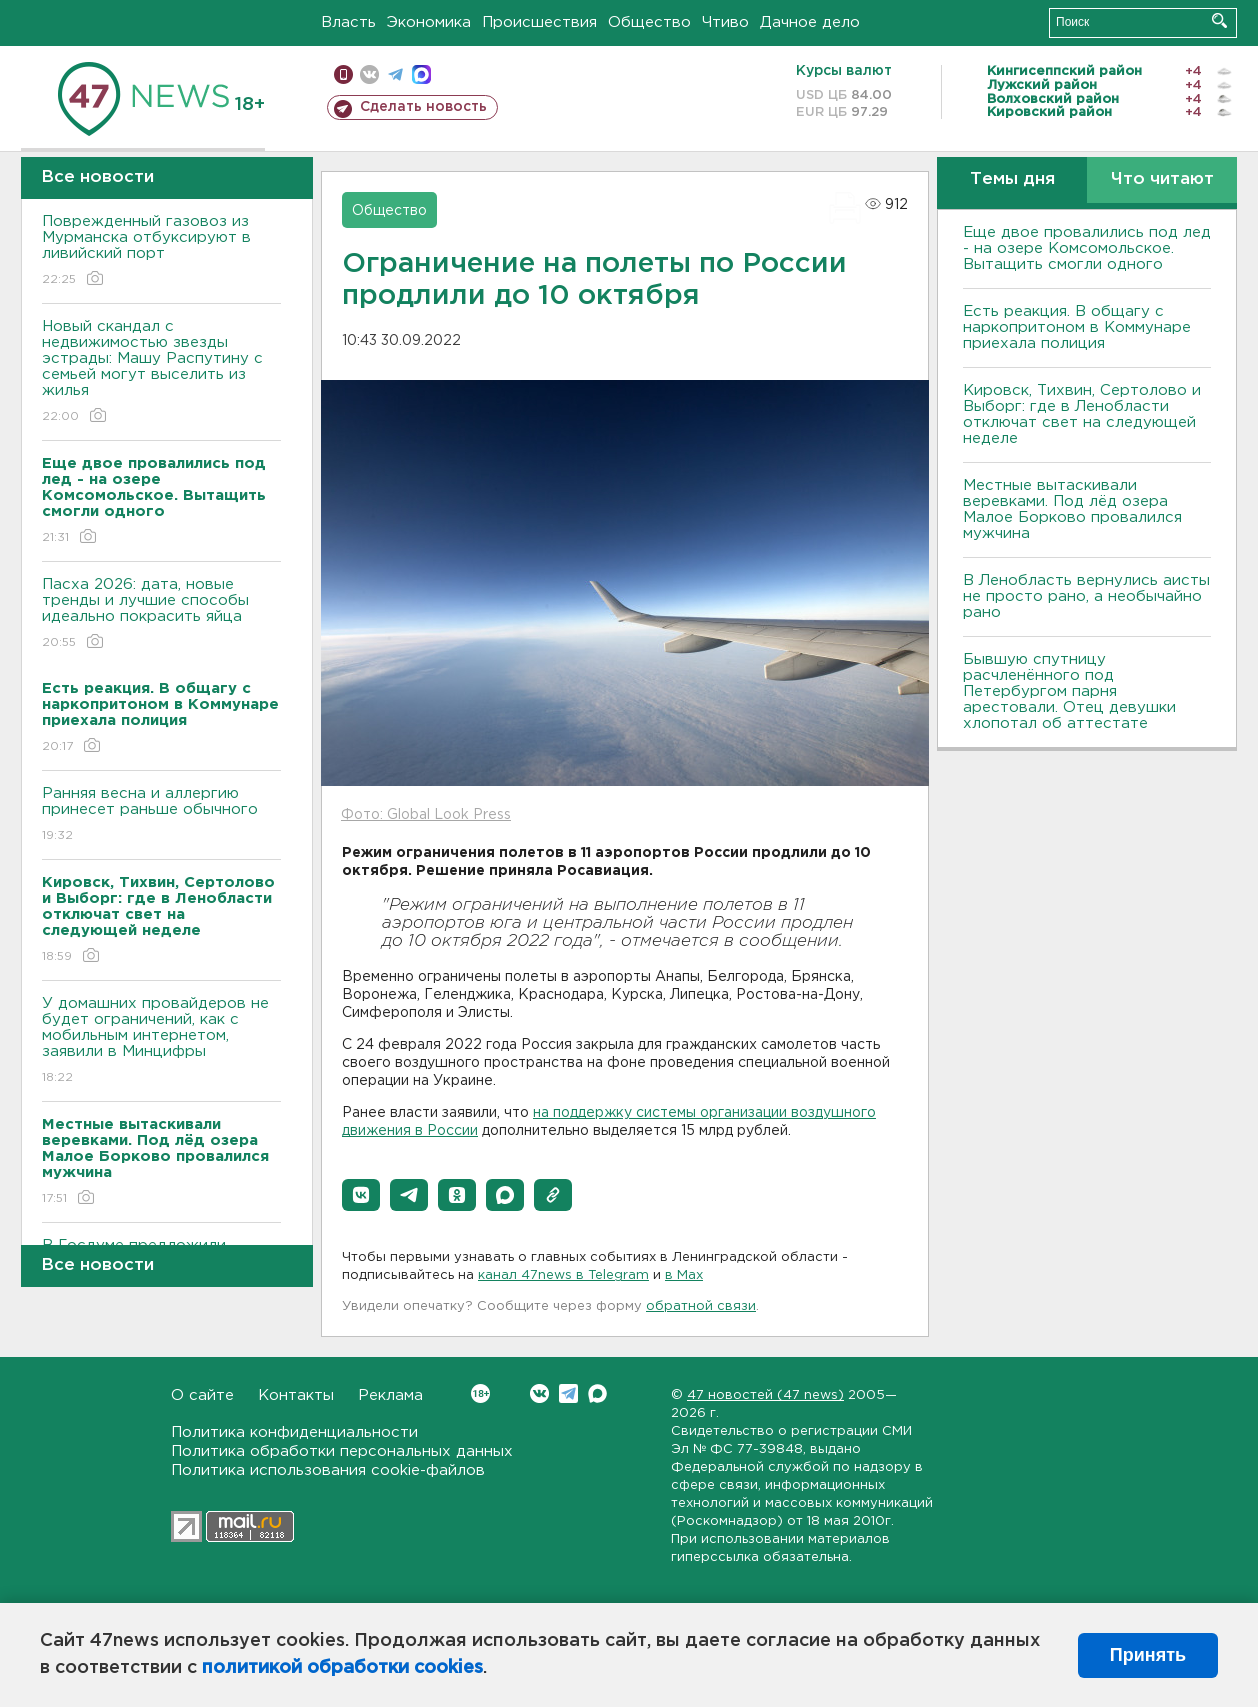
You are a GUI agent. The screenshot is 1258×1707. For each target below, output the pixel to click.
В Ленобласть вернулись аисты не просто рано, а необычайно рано (1086, 596)
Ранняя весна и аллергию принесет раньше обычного (161, 815)
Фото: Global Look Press (426, 815)
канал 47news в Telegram (563, 1275)
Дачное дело (810, 22)
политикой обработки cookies (342, 1668)
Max (597, 1393)
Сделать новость (423, 107)
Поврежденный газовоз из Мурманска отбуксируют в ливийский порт (161, 251)
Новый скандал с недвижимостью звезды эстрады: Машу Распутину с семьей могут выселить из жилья (161, 372)
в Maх (684, 1275)
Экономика (429, 22)
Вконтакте (480, 1393)
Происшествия (539, 22)
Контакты (296, 1395)
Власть (348, 22)
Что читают (1162, 179)
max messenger (421, 74)
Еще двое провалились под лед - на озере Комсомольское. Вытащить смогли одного (1087, 248)
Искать (1219, 20)
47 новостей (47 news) (765, 1395)
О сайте (202, 1395)
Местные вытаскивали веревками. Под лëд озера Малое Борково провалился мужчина (1072, 509)
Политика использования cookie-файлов (328, 1470)
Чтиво (725, 22)
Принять (1148, 1655)
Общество (649, 22)
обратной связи (701, 1306)
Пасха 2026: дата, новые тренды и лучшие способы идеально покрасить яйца (161, 614)
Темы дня (1012, 179)
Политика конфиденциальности (294, 1432)
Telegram (568, 1393)
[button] (361, 1195)
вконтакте (369, 74)
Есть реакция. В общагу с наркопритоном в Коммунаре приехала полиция (1077, 327)
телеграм (395, 74)
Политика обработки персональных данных (342, 1451)
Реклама (390, 1395)
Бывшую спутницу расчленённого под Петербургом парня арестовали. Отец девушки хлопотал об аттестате (1069, 691)
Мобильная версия (343, 74)
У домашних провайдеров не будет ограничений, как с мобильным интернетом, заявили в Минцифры (161, 1041)
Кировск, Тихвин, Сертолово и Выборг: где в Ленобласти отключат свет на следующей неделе (1082, 414)
